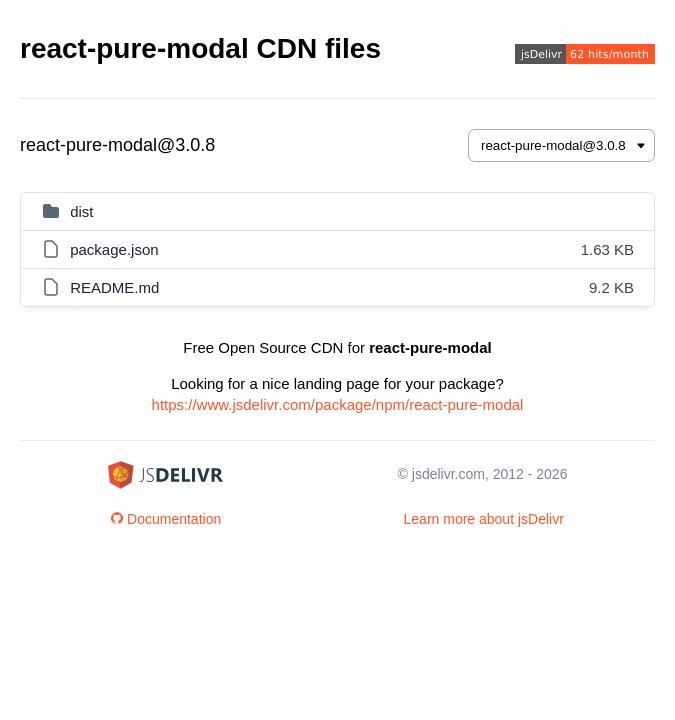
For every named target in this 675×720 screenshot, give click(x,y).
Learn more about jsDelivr (484, 519)
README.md (114, 287)
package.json (114, 249)
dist (81, 211)
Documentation (166, 519)
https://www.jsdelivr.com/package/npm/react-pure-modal (338, 404)
